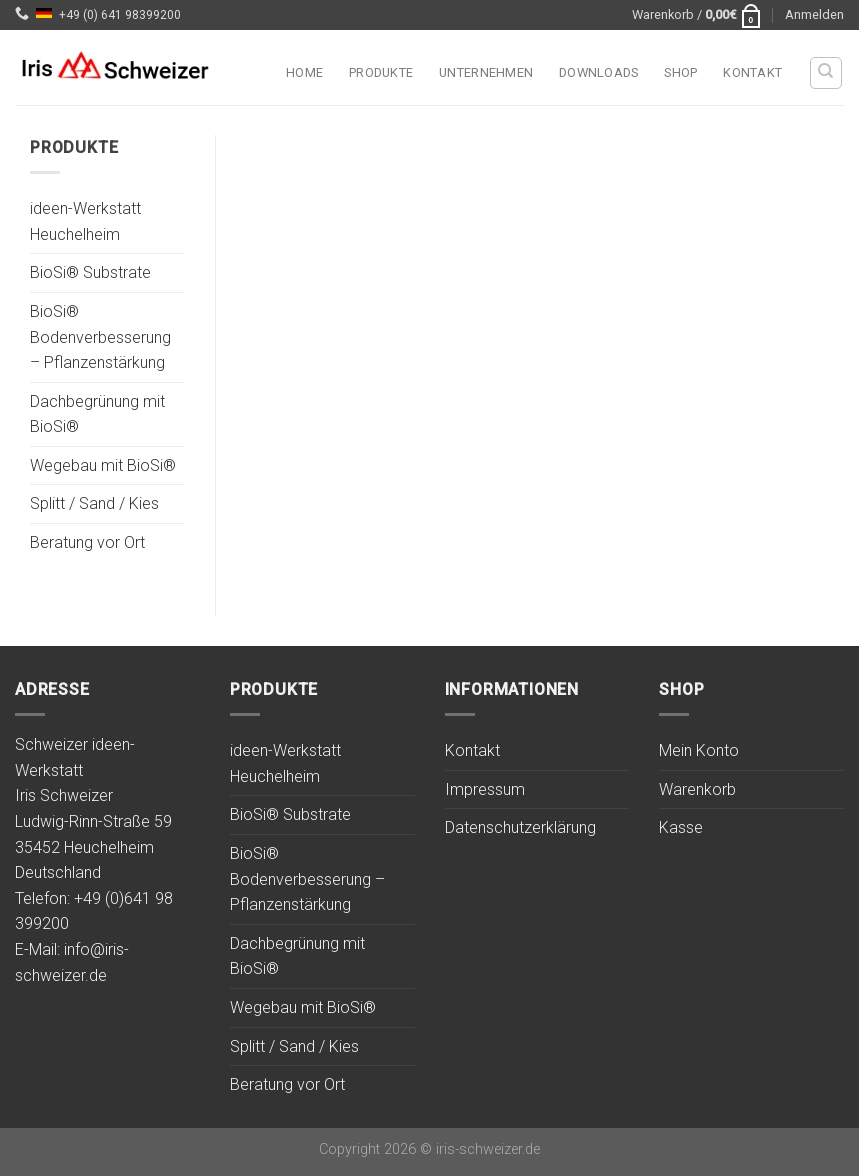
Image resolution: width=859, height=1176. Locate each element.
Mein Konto (699, 750)
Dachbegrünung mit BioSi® (97, 414)
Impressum (485, 789)
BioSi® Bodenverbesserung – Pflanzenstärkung (100, 337)
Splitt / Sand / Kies (94, 504)
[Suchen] (826, 73)
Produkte (381, 72)
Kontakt (752, 72)
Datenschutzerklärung (520, 827)
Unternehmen (486, 72)
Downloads (598, 72)
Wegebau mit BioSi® (103, 465)
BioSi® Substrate (90, 273)
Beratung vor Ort (87, 543)
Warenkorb (697, 789)
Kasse (681, 827)
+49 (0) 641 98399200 (120, 15)
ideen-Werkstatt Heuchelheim (85, 222)
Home (304, 72)
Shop (680, 72)
